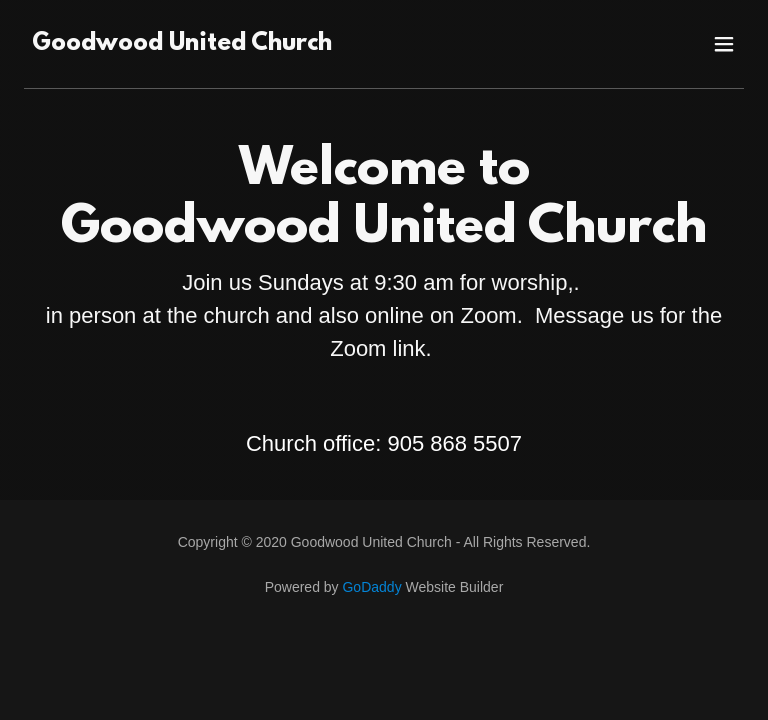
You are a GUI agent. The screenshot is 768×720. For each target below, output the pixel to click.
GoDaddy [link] (371, 587)
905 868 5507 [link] (454, 443)
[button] (724, 44)
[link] (182, 44)
